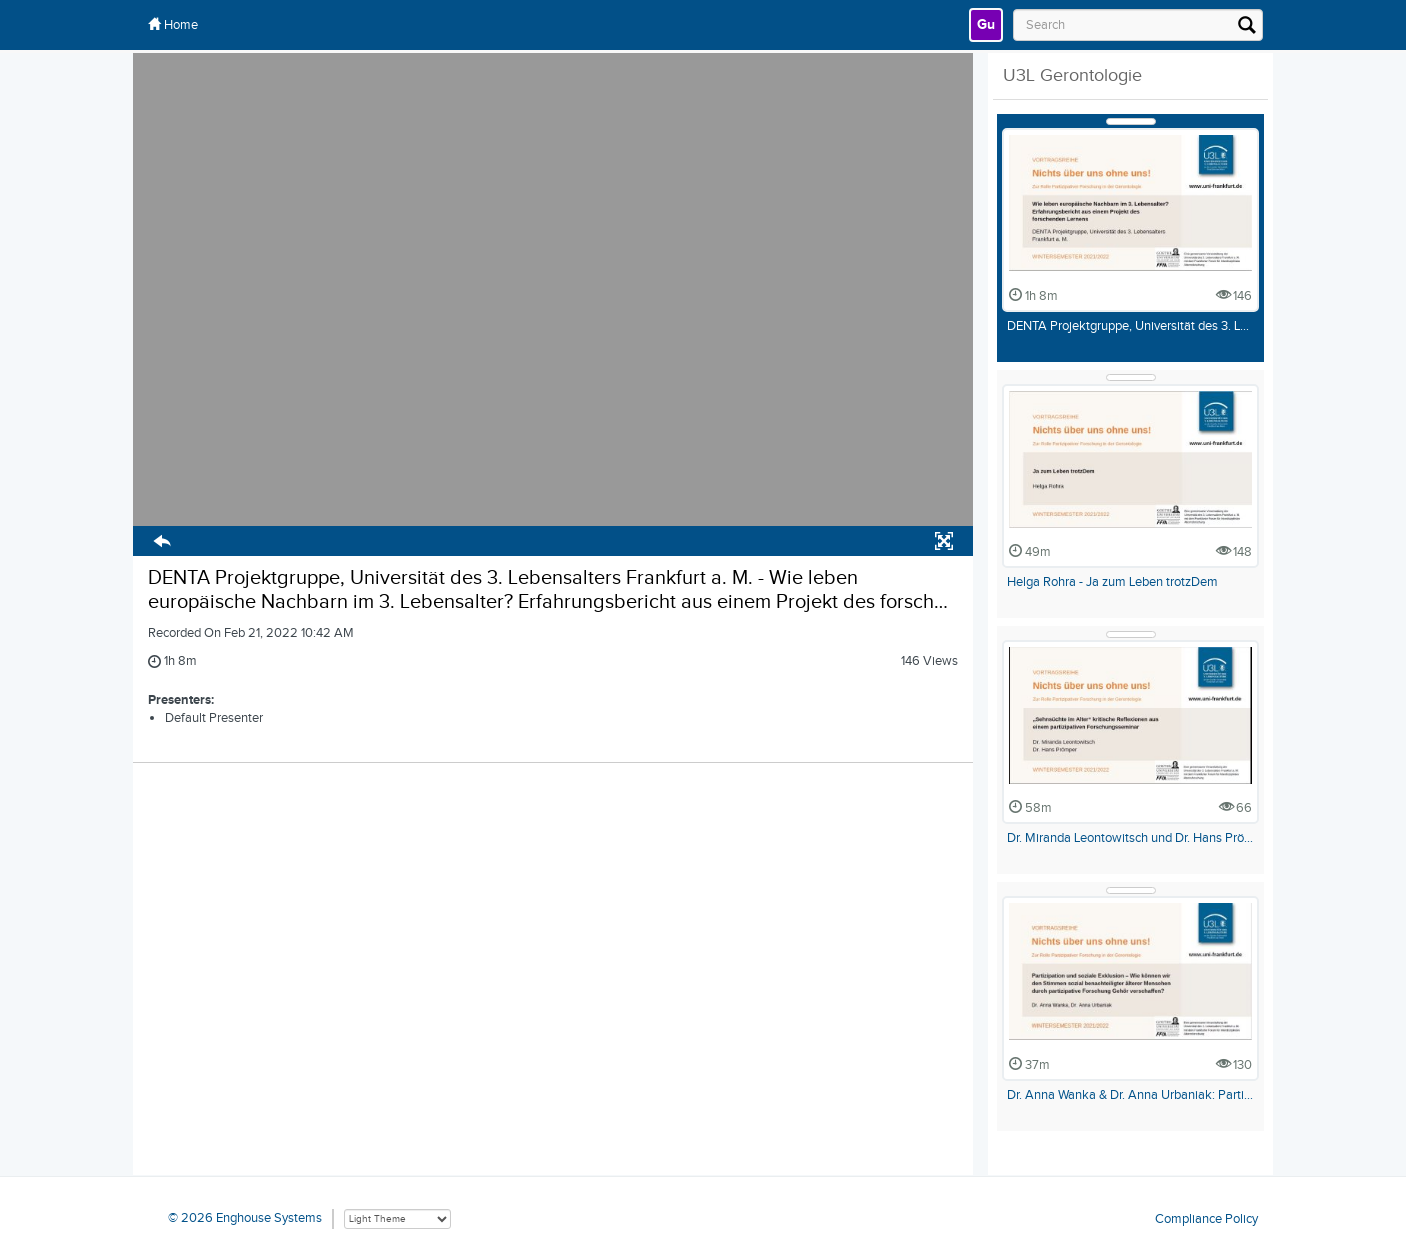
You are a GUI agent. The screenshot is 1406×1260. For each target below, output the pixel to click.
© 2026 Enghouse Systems (245, 1218)
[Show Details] (1131, 121)
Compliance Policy (1206, 1218)
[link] (986, 25)
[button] (162, 544)
